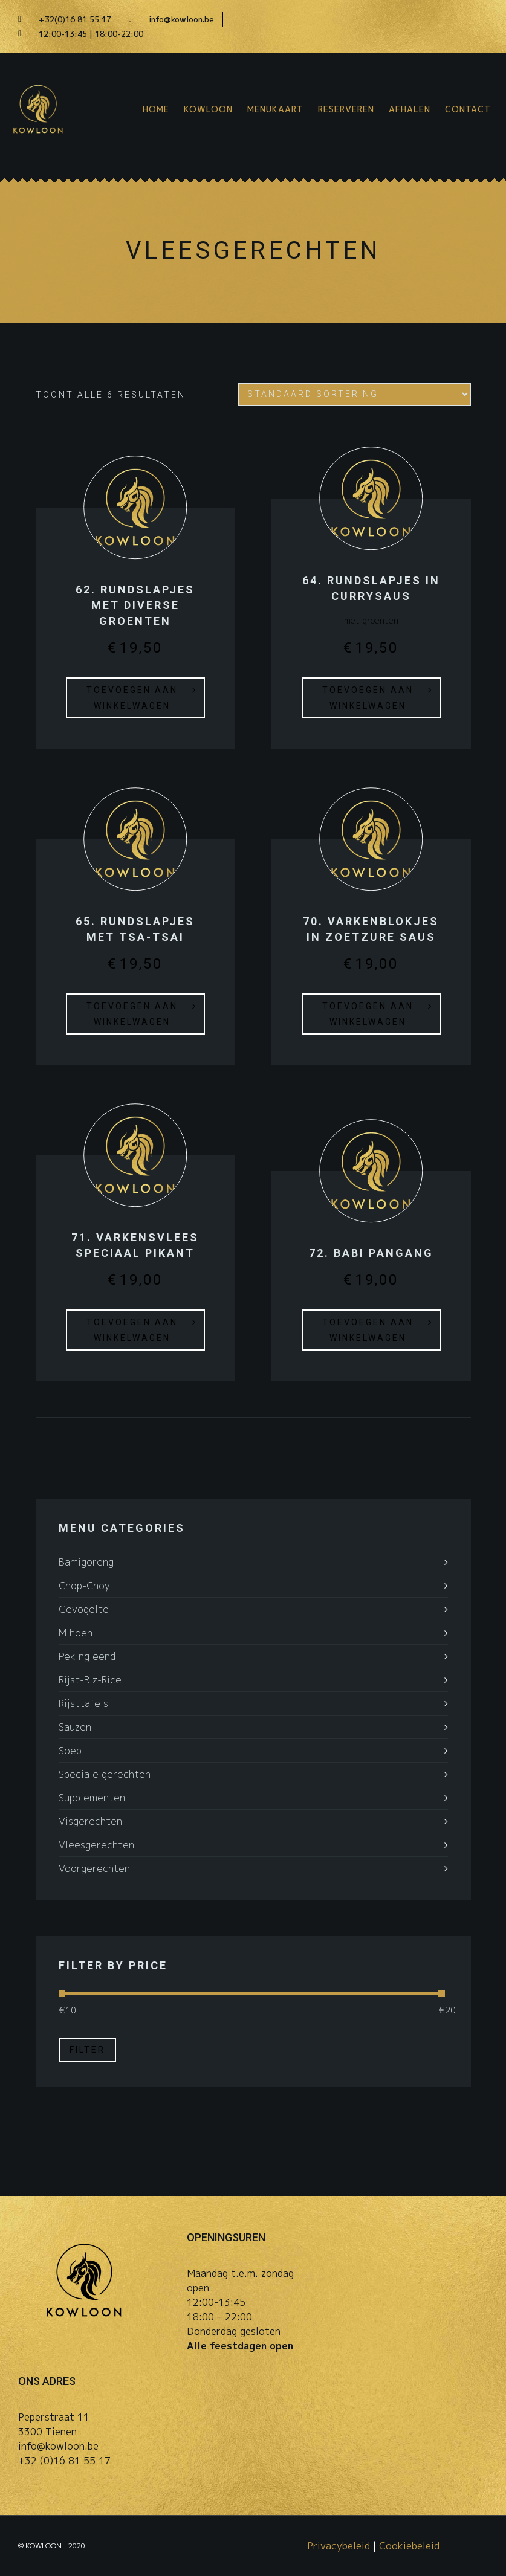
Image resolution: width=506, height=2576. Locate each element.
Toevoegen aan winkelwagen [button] (132, 698)
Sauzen (75, 1727)
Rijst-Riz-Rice (90, 1680)
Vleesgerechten (96, 1844)
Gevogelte (84, 1609)
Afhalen (409, 109)
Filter (87, 2050)
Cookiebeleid (409, 2545)
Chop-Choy (84, 1585)
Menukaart (275, 109)
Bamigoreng (86, 1562)
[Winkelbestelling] (354, 394)
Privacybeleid (338, 2545)
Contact (468, 109)
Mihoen (75, 1632)
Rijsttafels (83, 1703)
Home (156, 109)
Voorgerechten (94, 1868)
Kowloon (208, 109)
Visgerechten (90, 1821)
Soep (70, 1750)
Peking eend (87, 1656)
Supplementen (92, 1797)
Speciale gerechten (105, 1774)
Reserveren (346, 109)
